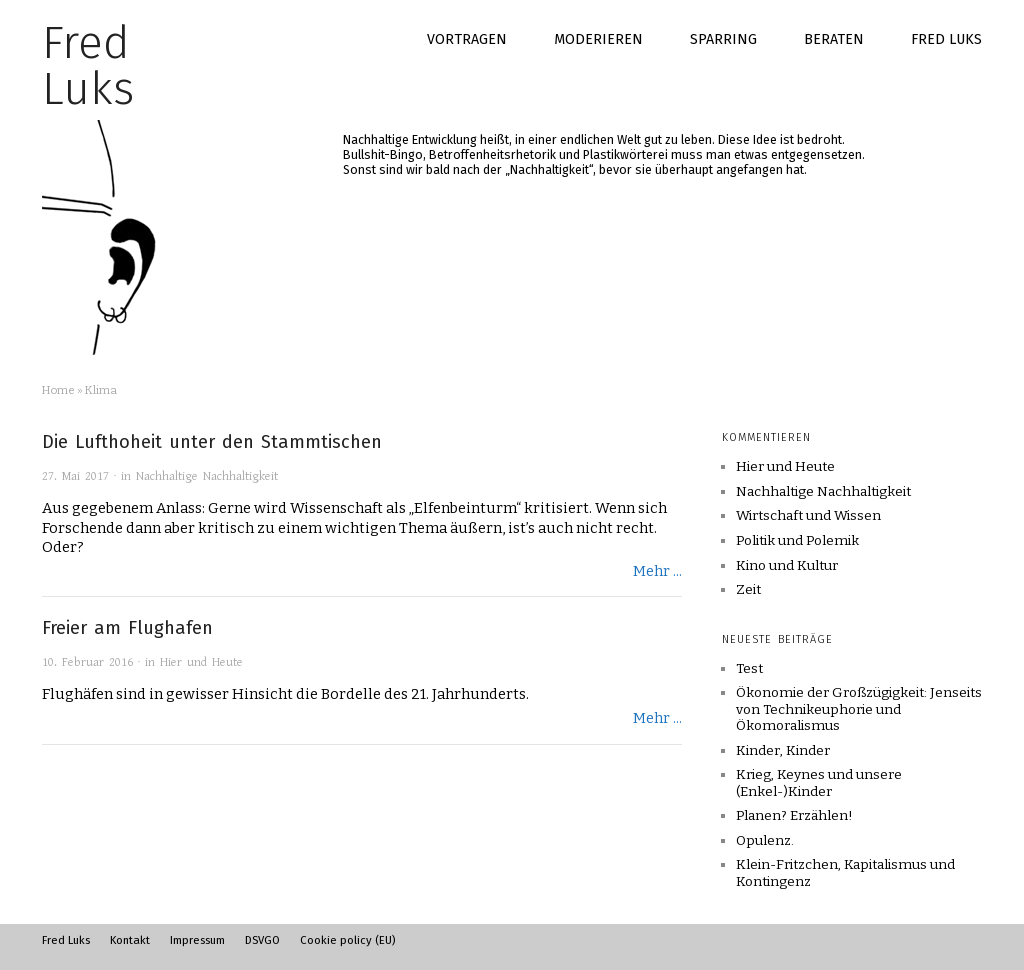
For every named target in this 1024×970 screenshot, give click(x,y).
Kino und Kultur (787, 566)
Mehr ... (657, 571)
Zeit (748, 590)
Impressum (197, 940)
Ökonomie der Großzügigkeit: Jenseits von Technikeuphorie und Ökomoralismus (859, 709)
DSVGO (262, 940)
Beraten (834, 39)
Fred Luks (946, 39)
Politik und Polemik (797, 541)
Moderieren (598, 39)
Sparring (723, 39)
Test (749, 668)
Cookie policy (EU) (347, 940)
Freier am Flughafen (127, 628)
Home (58, 390)
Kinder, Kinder (783, 750)
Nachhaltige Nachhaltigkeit (207, 476)
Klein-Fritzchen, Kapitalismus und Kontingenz (845, 872)
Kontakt (130, 940)
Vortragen (467, 39)
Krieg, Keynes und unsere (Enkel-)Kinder (819, 782)
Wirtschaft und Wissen (808, 516)
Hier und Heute (201, 662)
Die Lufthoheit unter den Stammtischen (212, 442)
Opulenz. (765, 840)
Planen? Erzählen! (794, 815)
